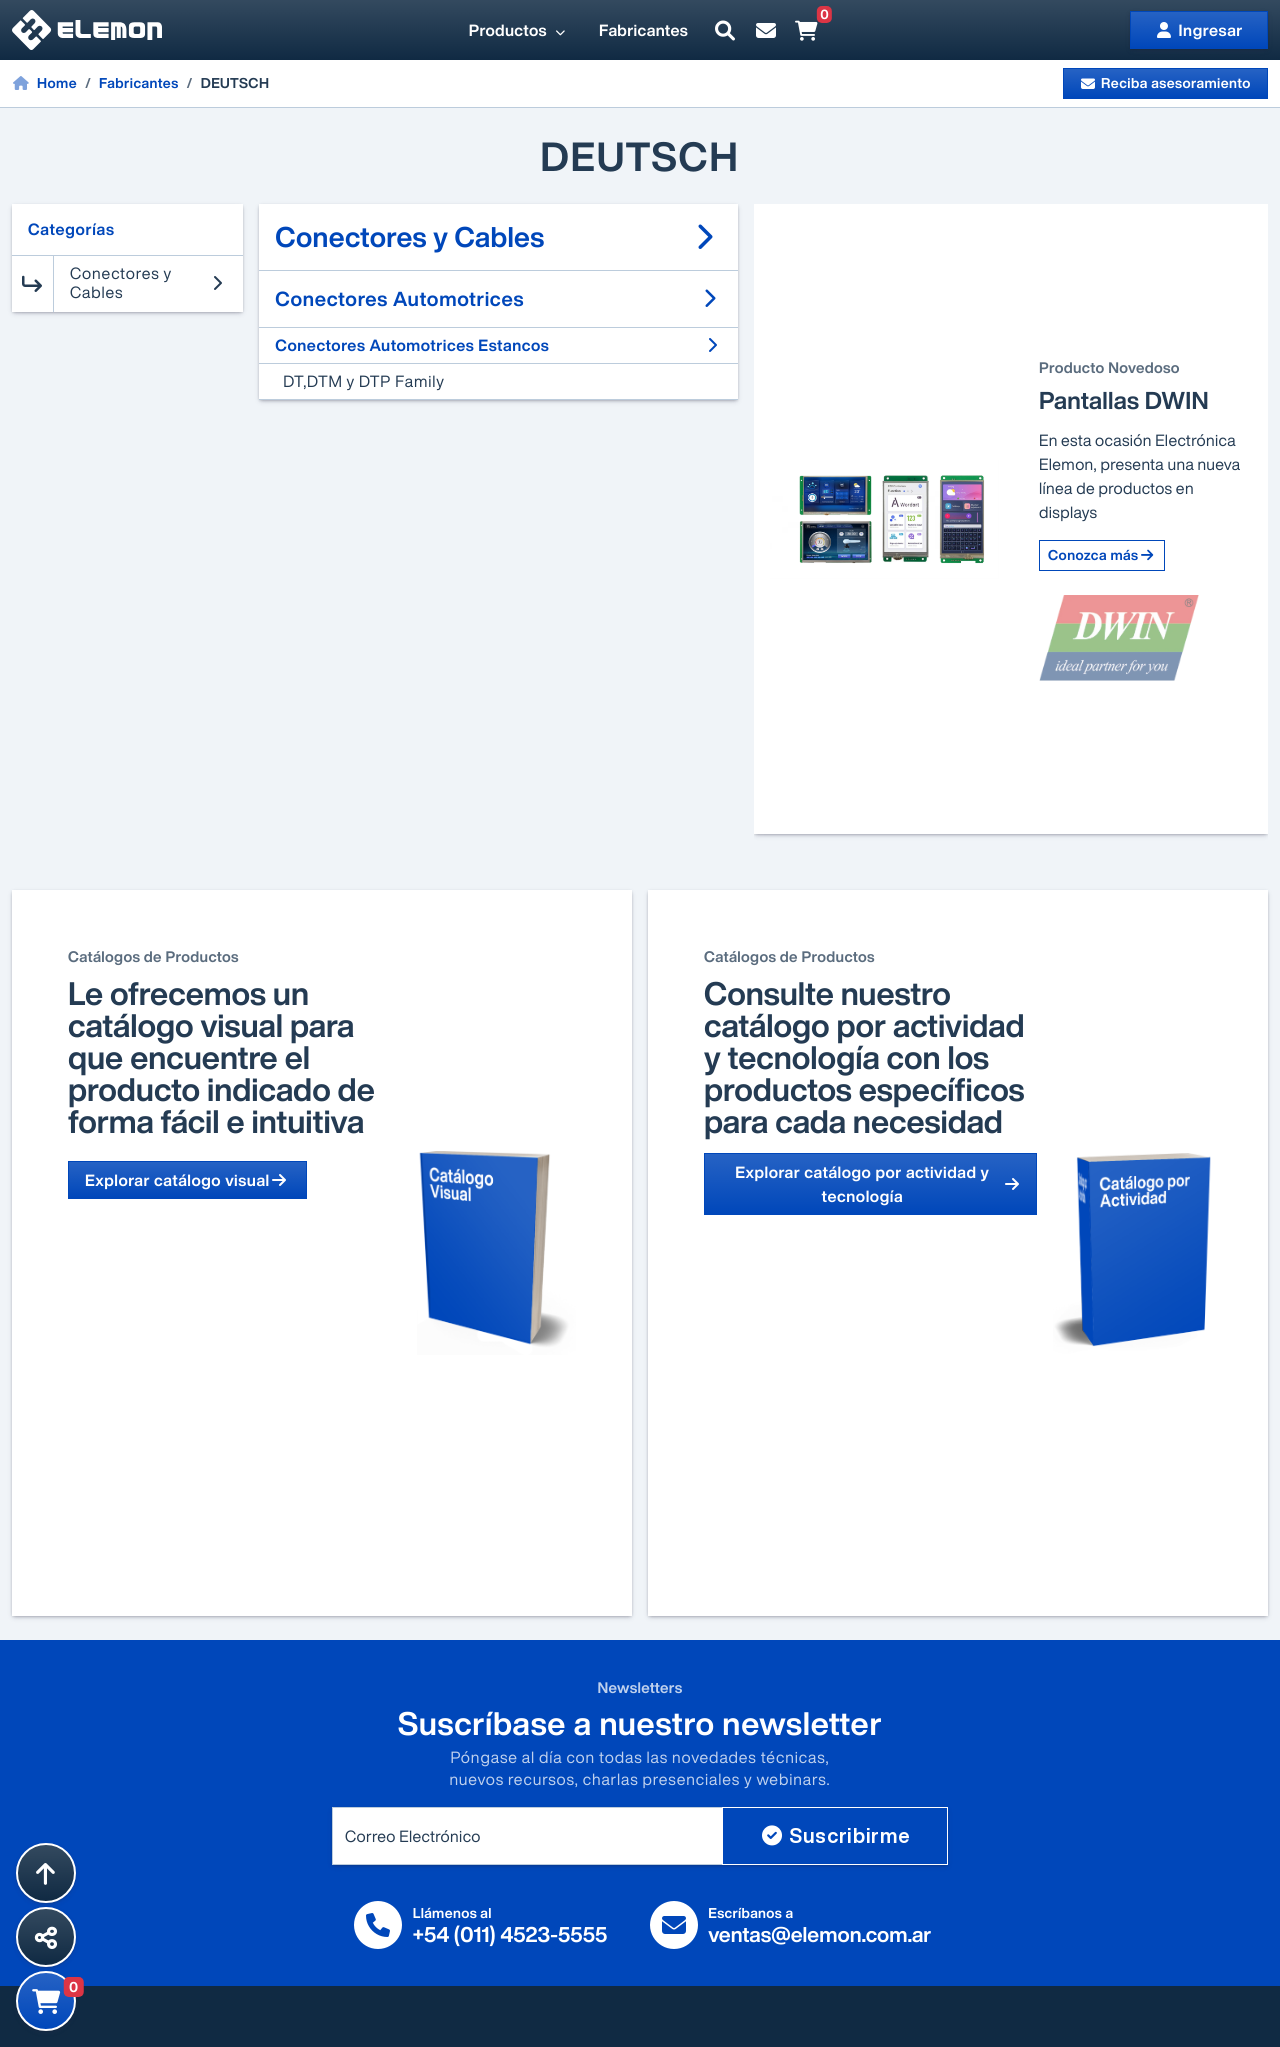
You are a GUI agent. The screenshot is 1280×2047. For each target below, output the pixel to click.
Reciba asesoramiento (1165, 83)
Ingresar (1199, 30)
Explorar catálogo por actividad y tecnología (877, 1184)
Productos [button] (518, 30)
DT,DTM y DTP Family (363, 381)
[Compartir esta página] (46, 1937)
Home (44, 83)
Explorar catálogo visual (187, 1180)
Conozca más (1102, 555)
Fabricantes (643, 30)
